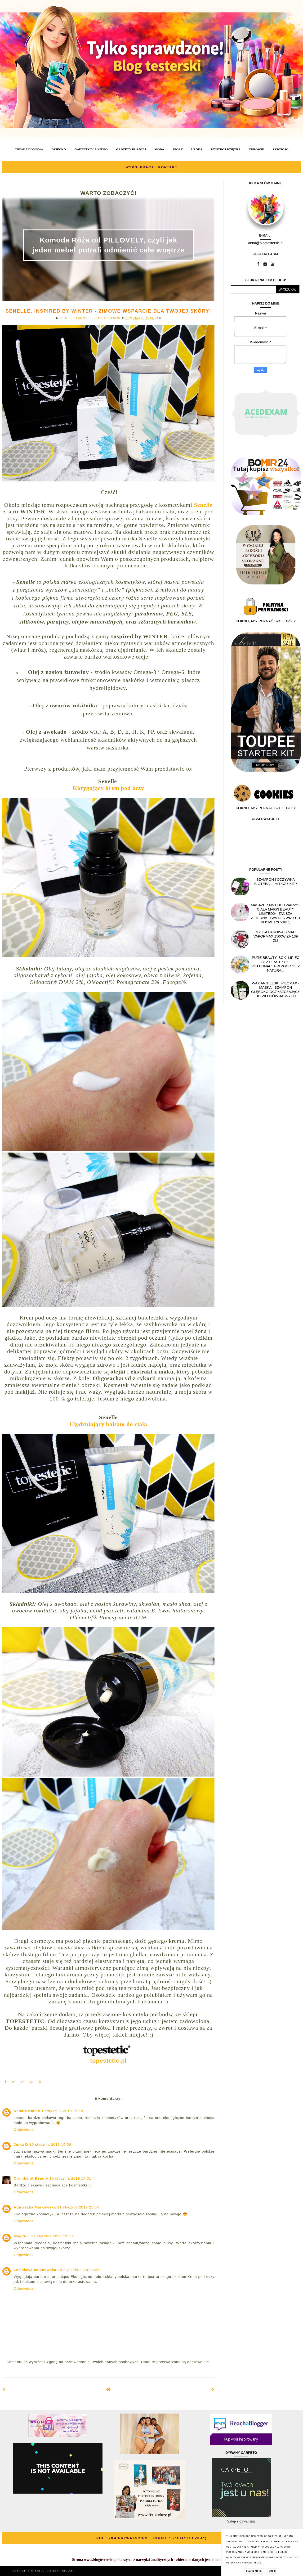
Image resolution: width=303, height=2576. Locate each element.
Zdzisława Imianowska (35, 2270)
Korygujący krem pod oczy (108, 788)
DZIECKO (58, 149)
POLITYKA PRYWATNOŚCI (122, 2538)
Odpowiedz (24, 2129)
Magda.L (22, 2236)
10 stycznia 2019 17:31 (70, 2178)
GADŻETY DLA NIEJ (131, 149)
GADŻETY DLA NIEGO (90, 149)
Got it (273, 2571)
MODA (159, 149)
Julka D (21, 2144)
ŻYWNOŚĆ (280, 149)
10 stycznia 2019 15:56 (50, 2144)
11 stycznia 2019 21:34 (78, 2207)
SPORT (178, 149)
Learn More (254, 2571)
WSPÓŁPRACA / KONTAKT (151, 167)
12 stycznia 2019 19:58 (52, 2236)
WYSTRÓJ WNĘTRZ (226, 149)
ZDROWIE (256, 149)
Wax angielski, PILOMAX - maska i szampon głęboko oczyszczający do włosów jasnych (275, 989)
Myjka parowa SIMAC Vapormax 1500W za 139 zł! (276, 936)
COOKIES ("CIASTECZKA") (180, 2538)
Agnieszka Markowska (35, 2207)
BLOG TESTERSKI (49, 2571)
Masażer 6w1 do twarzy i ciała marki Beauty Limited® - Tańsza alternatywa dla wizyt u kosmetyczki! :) (275, 913)
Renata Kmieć (27, 2111)
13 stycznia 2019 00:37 (78, 2270)
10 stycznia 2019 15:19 (62, 2111)
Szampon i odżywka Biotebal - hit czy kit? (275, 881)
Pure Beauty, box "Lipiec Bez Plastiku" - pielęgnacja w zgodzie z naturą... (275, 964)
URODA (197, 149)
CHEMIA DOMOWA (29, 149)
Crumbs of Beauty (31, 2178)
